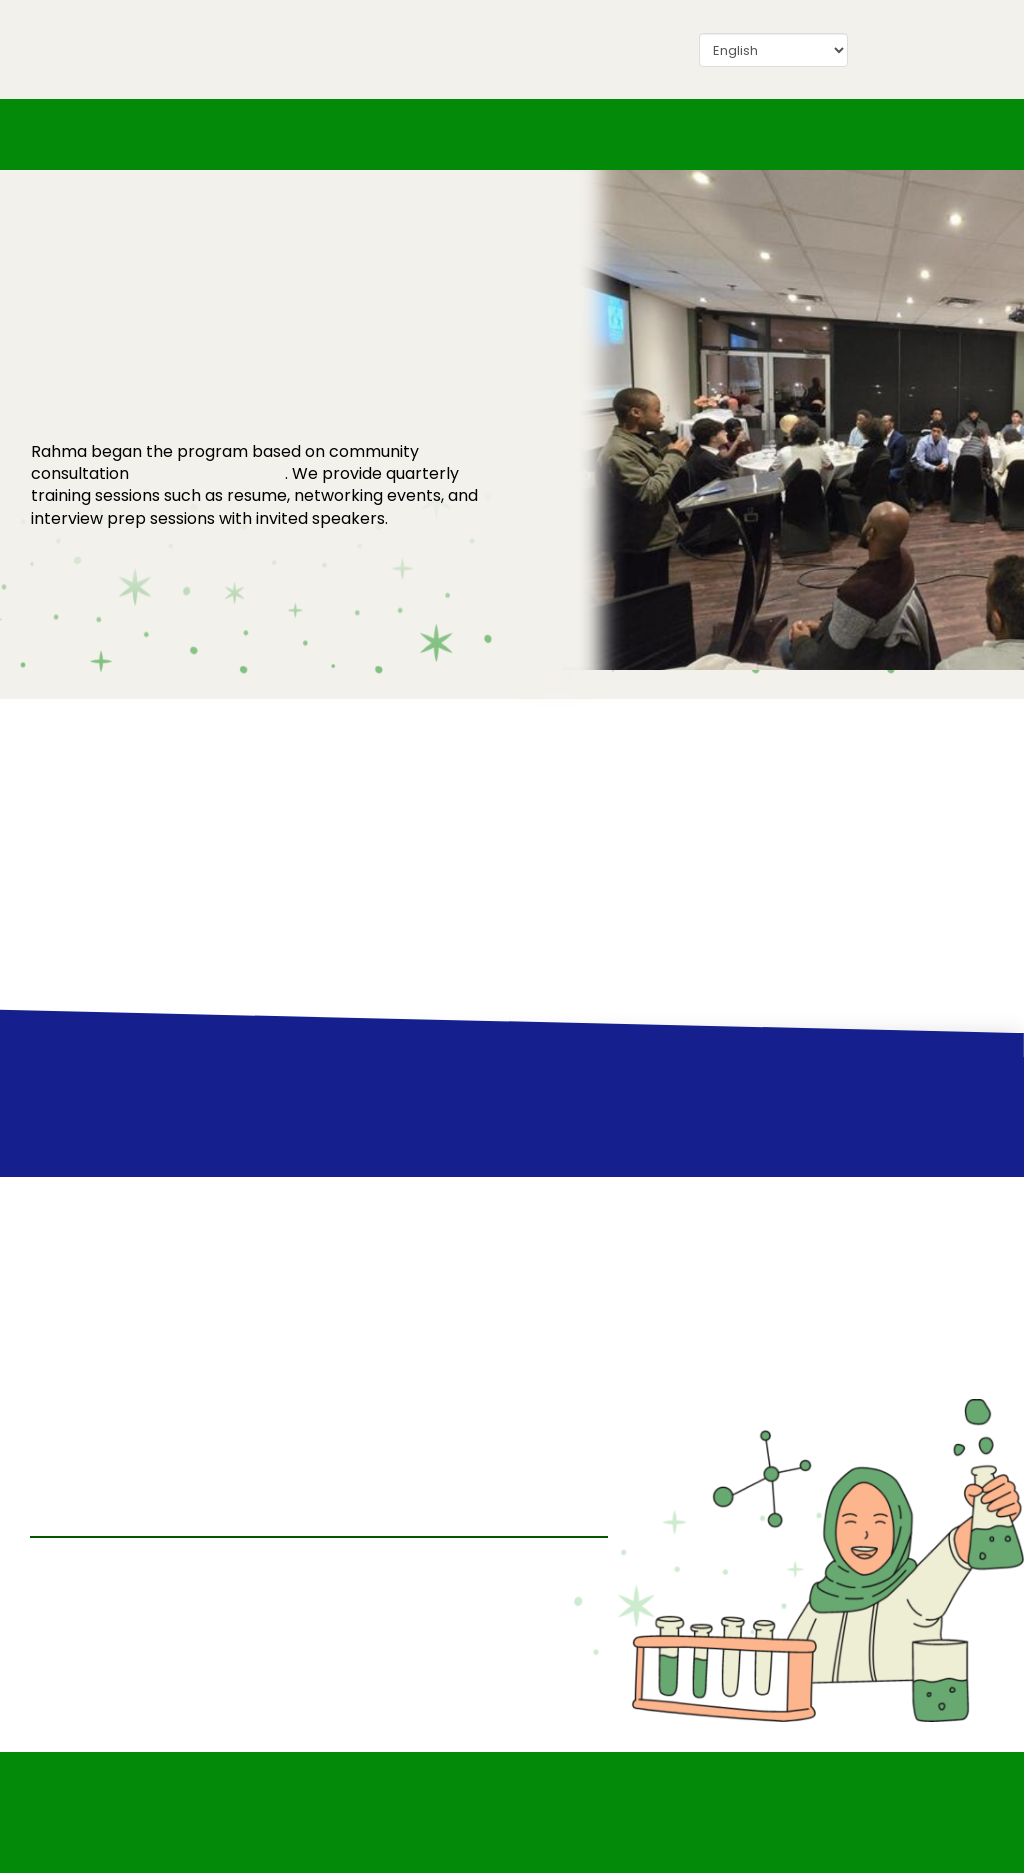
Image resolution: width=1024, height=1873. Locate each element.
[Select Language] (773, 50)
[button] (809, 134)
